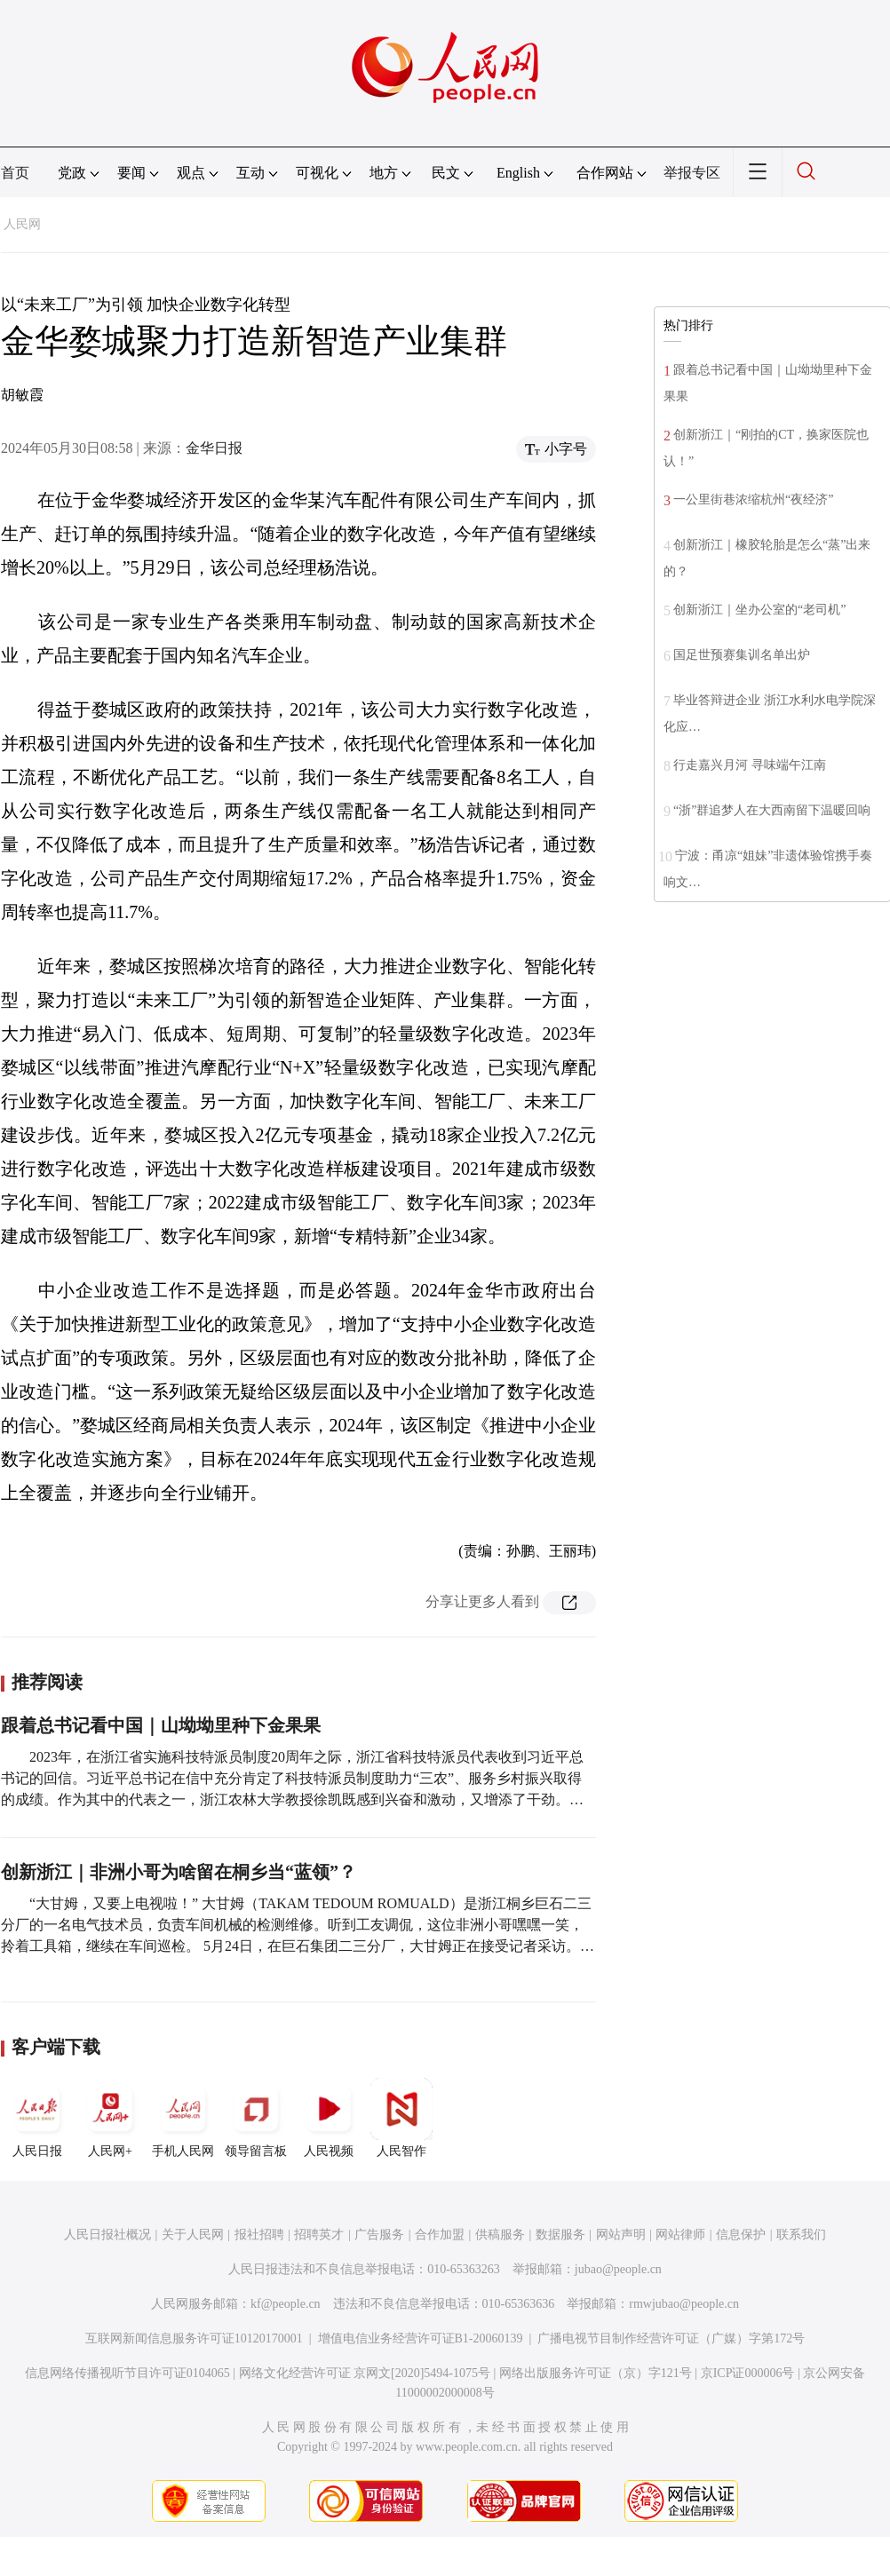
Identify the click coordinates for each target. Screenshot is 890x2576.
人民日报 (37, 2118)
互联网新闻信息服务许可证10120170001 (194, 2338)
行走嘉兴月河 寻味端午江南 (749, 765)
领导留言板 (256, 2118)
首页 (15, 172)
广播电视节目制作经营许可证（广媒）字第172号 (671, 2338)
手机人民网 (183, 2118)
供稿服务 (500, 2234)
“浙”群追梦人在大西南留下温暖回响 (771, 810)
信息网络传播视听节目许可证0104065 (127, 2373)
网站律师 (680, 2234)
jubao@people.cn (618, 2269)
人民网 (22, 224)
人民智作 (401, 2118)
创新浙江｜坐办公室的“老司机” (759, 609)
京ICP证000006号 (748, 2373)
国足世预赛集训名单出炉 (741, 655)
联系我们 (801, 2234)
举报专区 (692, 172)
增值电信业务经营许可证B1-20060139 (420, 2338)
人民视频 (329, 2118)
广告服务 (379, 2234)
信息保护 (741, 2234)
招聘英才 (319, 2234)
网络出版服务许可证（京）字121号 (595, 2373)
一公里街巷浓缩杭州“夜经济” (753, 499)
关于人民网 (193, 2234)
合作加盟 (440, 2234)
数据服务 (560, 2234)
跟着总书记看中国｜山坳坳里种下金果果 (161, 1725)
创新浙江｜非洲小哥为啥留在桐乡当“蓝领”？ (178, 1872)
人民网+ (110, 2118)
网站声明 (621, 2234)
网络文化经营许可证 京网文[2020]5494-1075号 (365, 2373)
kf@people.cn (285, 2303)
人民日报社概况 (107, 2234)
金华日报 (214, 448)
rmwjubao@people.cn (684, 2303)
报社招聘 (259, 2234)
